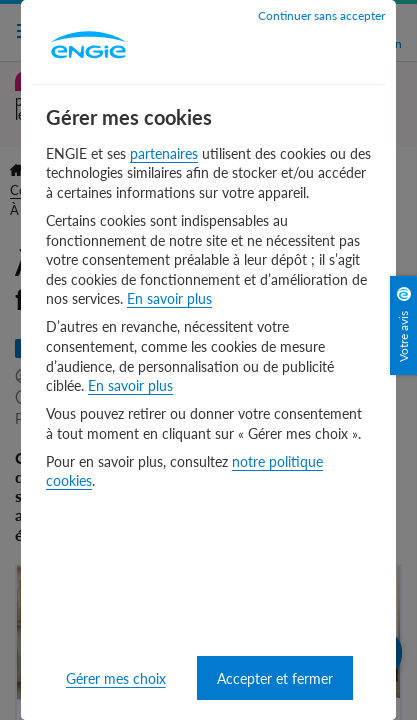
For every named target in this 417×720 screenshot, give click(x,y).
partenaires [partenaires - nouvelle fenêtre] (164, 153)
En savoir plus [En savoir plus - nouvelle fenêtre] (169, 298)
